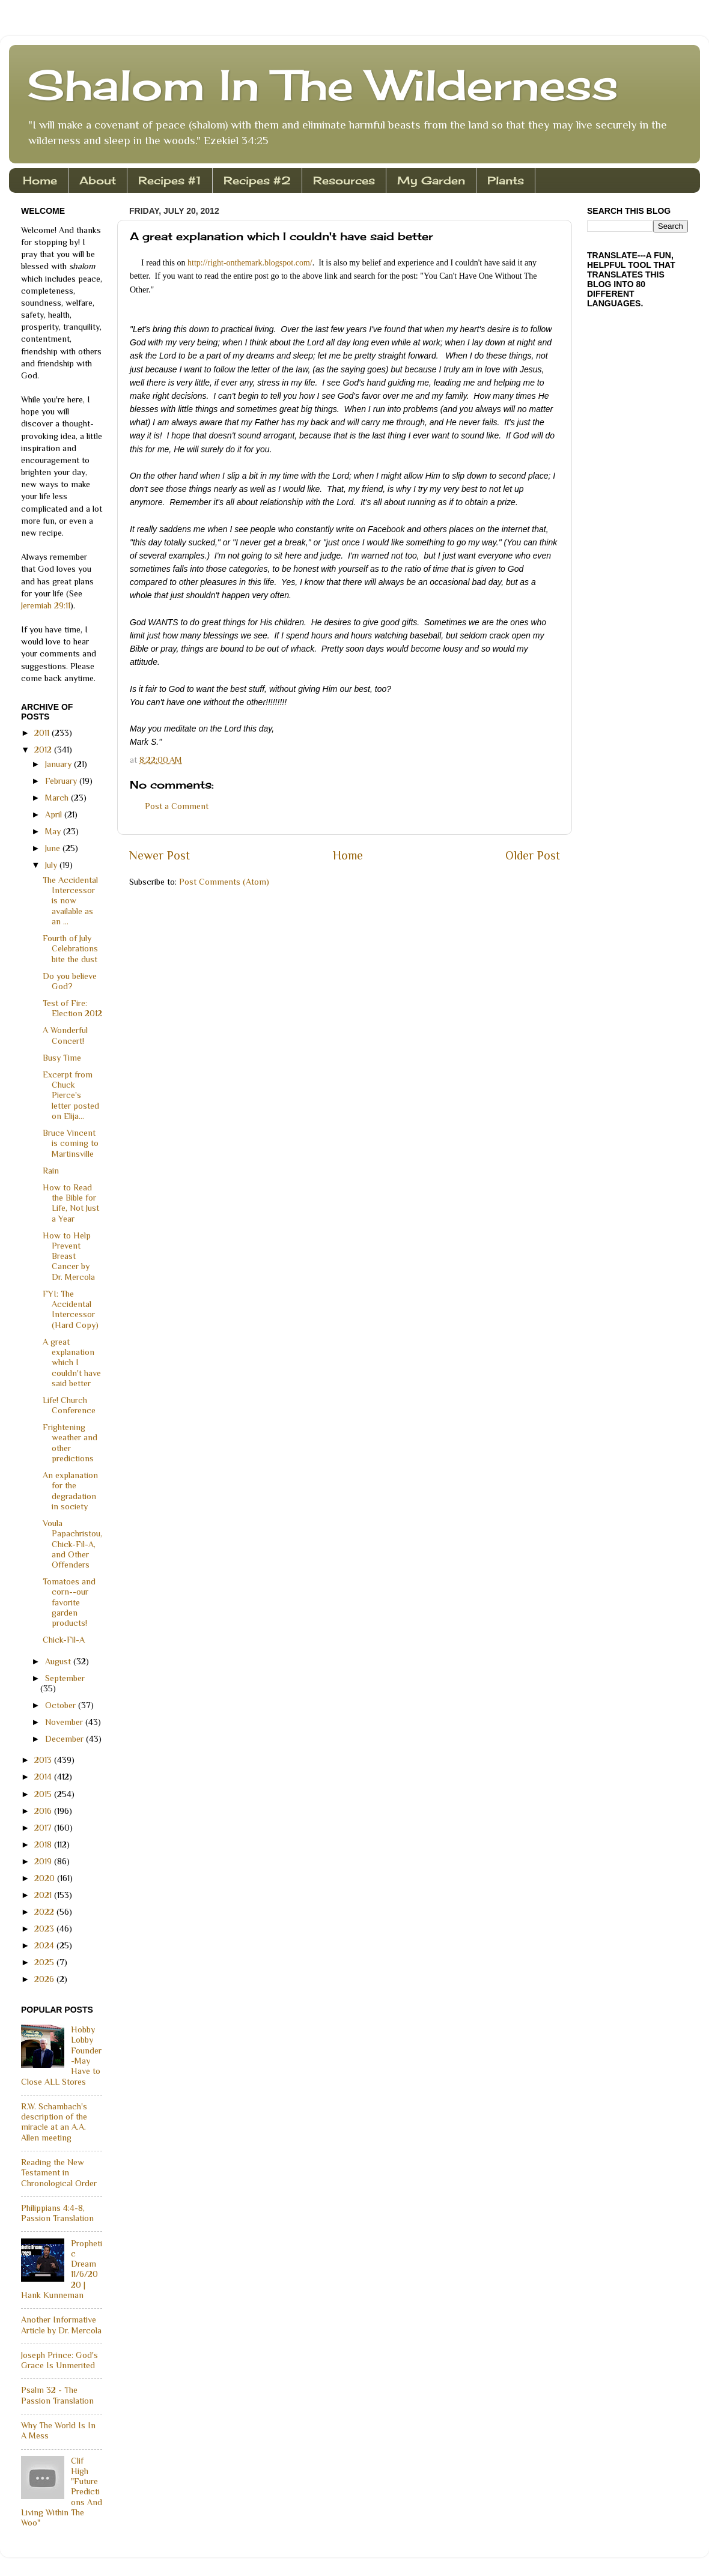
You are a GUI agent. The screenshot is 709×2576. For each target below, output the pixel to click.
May (54, 831)
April (54, 814)
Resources (344, 180)
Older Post (532, 855)
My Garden (431, 180)
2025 (45, 1962)
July (52, 865)
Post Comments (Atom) (224, 881)
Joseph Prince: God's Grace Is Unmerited (59, 2360)
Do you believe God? (70, 981)
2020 (45, 1878)
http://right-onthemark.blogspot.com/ (249, 262)
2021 (44, 1895)
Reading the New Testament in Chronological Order (59, 2172)
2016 (44, 1811)
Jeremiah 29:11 (45, 605)
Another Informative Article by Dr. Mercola (61, 2325)
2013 (44, 1760)
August (59, 1661)
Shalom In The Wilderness (322, 85)
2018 (44, 1844)
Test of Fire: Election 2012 (72, 1008)
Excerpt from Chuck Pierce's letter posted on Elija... (71, 1095)
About (97, 180)
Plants (505, 180)
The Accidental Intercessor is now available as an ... (70, 900)
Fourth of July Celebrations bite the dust (70, 948)
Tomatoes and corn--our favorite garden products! (69, 1602)
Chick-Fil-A (64, 1639)
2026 (45, 1979)
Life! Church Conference (69, 1405)
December (65, 1739)
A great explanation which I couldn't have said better (72, 1362)
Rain (51, 1170)
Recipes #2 (257, 180)
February (62, 781)
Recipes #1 (169, 180)
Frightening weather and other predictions (70, 1442)
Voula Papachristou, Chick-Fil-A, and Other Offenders (72, 1543)
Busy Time (62, 1057)
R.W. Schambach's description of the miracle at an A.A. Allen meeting (54, 2122)
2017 (44, 1827)
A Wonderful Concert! (65, 1035)
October (61, 1705)
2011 (43, 733)
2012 (44, 749)
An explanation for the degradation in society (70, 1490)
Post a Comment (176, 806)
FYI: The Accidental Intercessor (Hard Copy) (71, 1309)
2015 (44, 1794)
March (58, 797)
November (65, 1722)
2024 (45, 1945)
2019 (44, 1861)
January (59, 764)
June (53, 848)
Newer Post (159, 855)
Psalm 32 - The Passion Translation (57, 2395)
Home (40, 180)
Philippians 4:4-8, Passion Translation (57, 2213)
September (65, 1678)
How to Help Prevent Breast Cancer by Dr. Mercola (69, 1256)
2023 (45, 1928)
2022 (45, 1912)
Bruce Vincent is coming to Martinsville (71, 1143)
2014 (44, 1776)
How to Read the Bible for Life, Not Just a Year (71, 1203)
